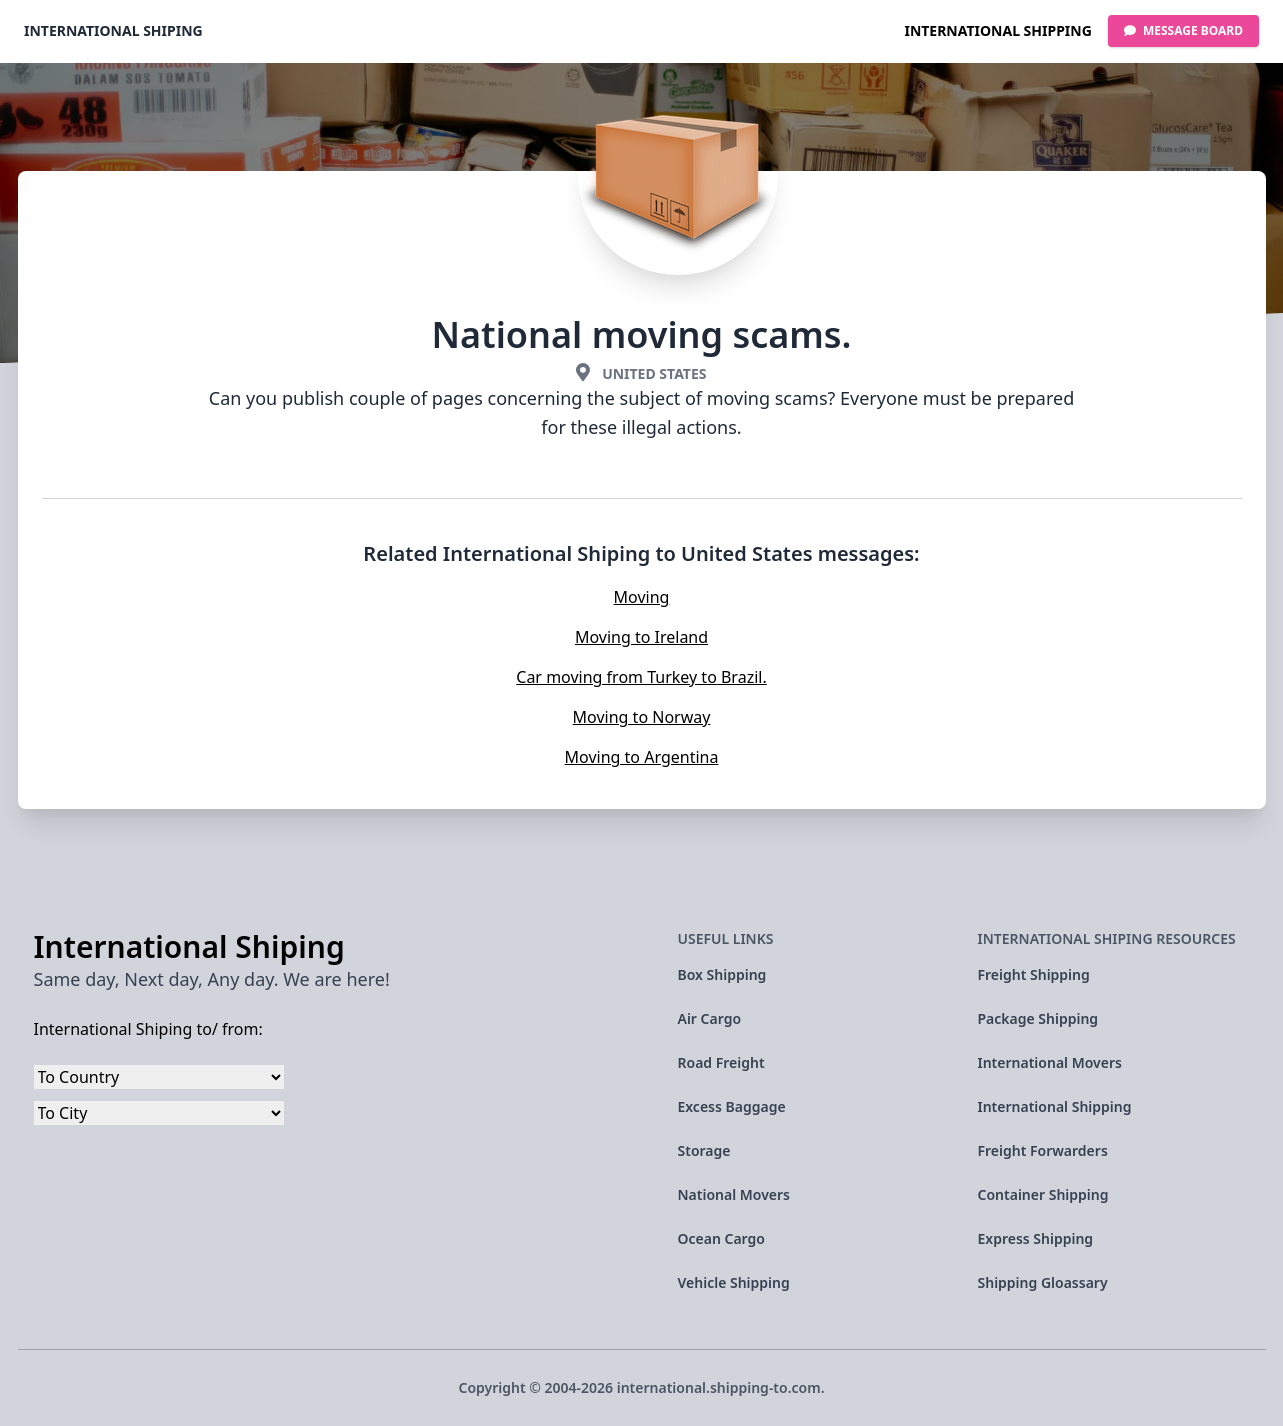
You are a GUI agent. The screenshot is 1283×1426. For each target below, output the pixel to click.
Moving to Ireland (641, 637)
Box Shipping (722, 974)
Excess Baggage (732, 1106)
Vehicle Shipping (734, 1282)
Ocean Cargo (721, 1238)
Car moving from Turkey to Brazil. (641, 677)
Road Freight (721, 1062)
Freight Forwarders (1043, 1150)
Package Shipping (1038, 1018)
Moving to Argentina (642, 757)
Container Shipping (1043, 1194)
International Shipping (997, 30)
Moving (642, 597)
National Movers (734, 1194)
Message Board (1183, 30)
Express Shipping (1036, 1238)
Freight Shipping (1034, 974)
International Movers (1050, 1062)
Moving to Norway (642, 717)
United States (654, 373)
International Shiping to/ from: (148, 1029)
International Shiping (113, 30)
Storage (704, 1150)
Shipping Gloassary (1043, 1282)
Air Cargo (710, 1018)
